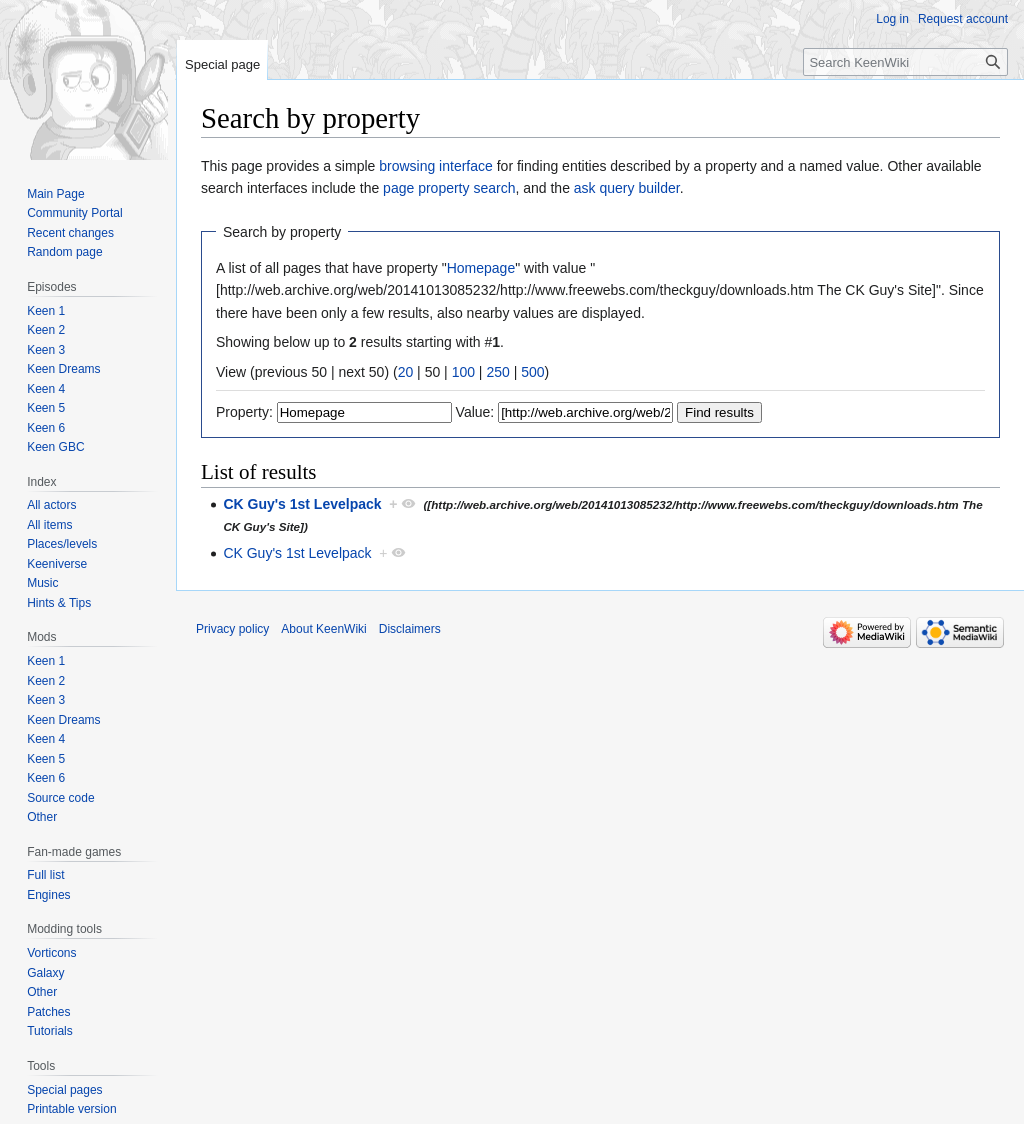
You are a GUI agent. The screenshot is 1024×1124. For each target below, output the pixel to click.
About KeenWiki (323, 629)
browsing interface (436, 166)
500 (532, 372)
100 (463, 372)
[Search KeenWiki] (905, 62)
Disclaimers (410, 629)
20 (406, 372)
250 (497, 372)
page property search (449, 188)
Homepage (481, 268)
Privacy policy (232, 629)
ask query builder (627, 188)
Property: (244, 412)
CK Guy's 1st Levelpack (302, 504)
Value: (475, 412)
